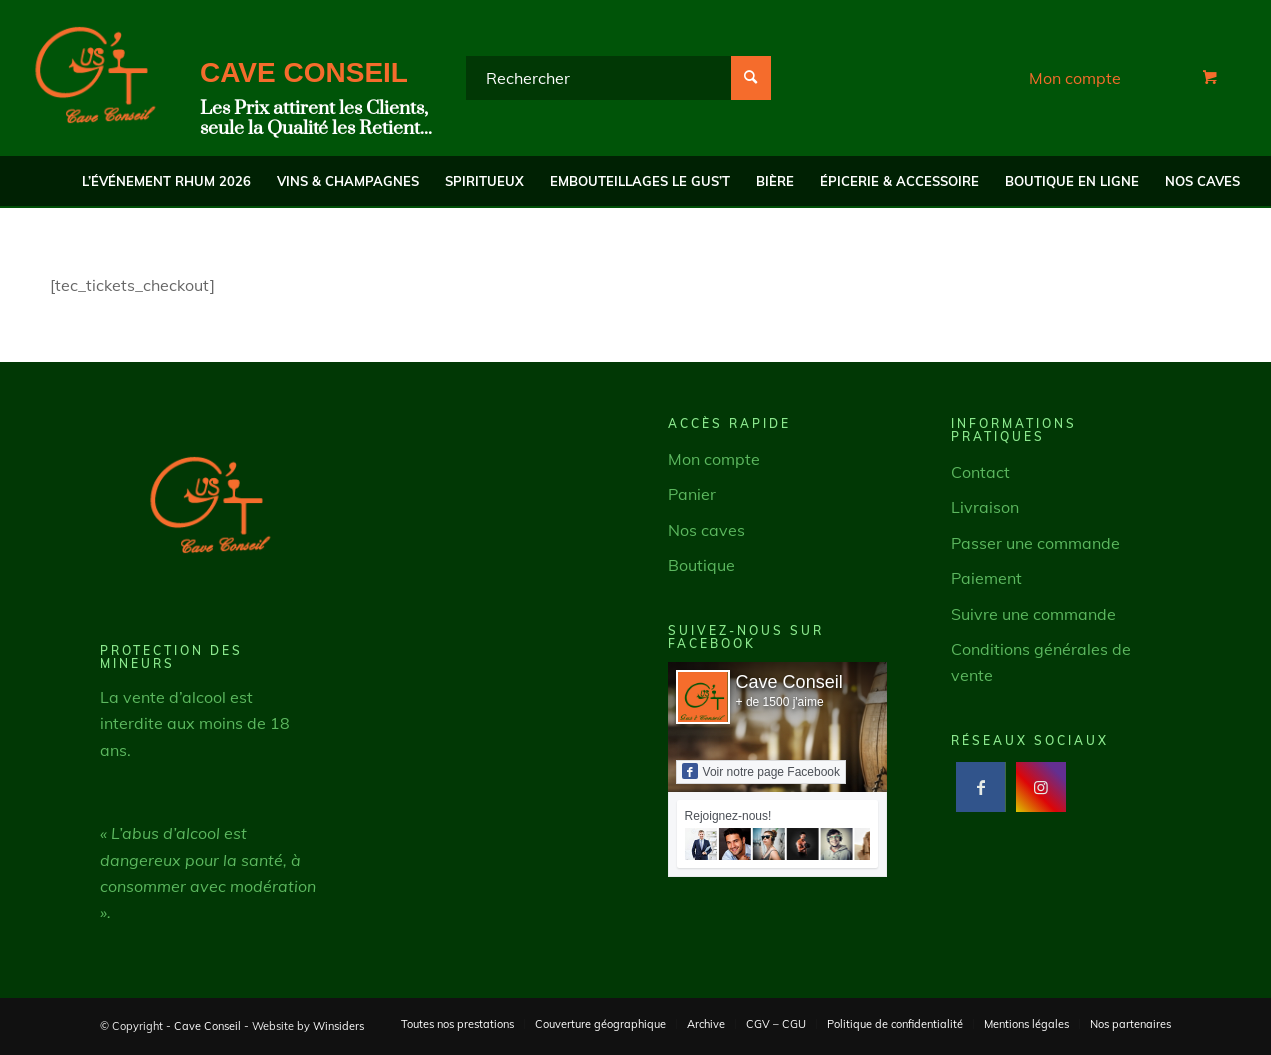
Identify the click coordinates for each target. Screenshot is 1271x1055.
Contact (980, 472)
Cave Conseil (789, 682)
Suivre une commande (1033, 614)
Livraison (985, 508)
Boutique (701, 565)
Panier (692, 494)
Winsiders (338, 1026)
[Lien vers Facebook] (980, 787)
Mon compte (1075, 78)
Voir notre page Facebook (761, 771)
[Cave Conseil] (95, 78)
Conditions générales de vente (1041, 662)
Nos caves (706, 530)
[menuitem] (166, 181)
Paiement (986, 578)
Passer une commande (1035, 543)
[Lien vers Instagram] (1041, 787)
